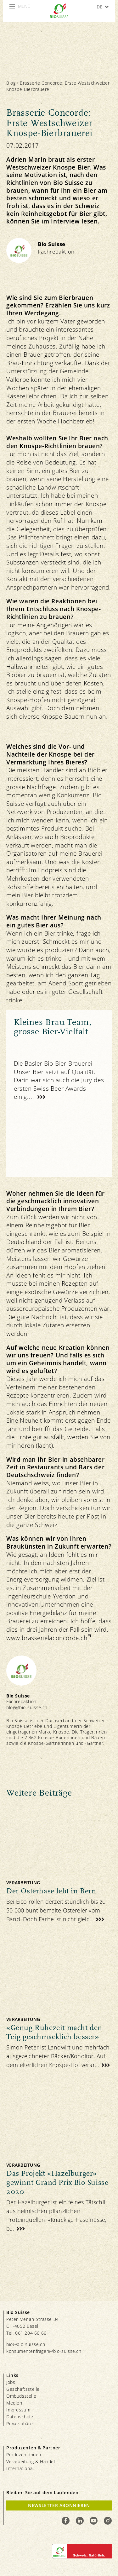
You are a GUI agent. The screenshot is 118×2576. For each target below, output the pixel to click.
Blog (10, 83)
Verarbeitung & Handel (30, 2461)
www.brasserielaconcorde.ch (46, 1638)
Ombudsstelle (21, 2396)
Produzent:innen (23, 2455)
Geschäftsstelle (23, 2389)
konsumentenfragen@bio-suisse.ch (43, 2351)
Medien (14, 2403)
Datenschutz (19, 2417)
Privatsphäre (19, 2423)
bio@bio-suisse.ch (25, 2344)
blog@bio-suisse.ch (27, 1707)
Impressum (18, 2410)
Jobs (10, 2382)
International (20, 2468)
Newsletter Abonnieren (59, 2505)
